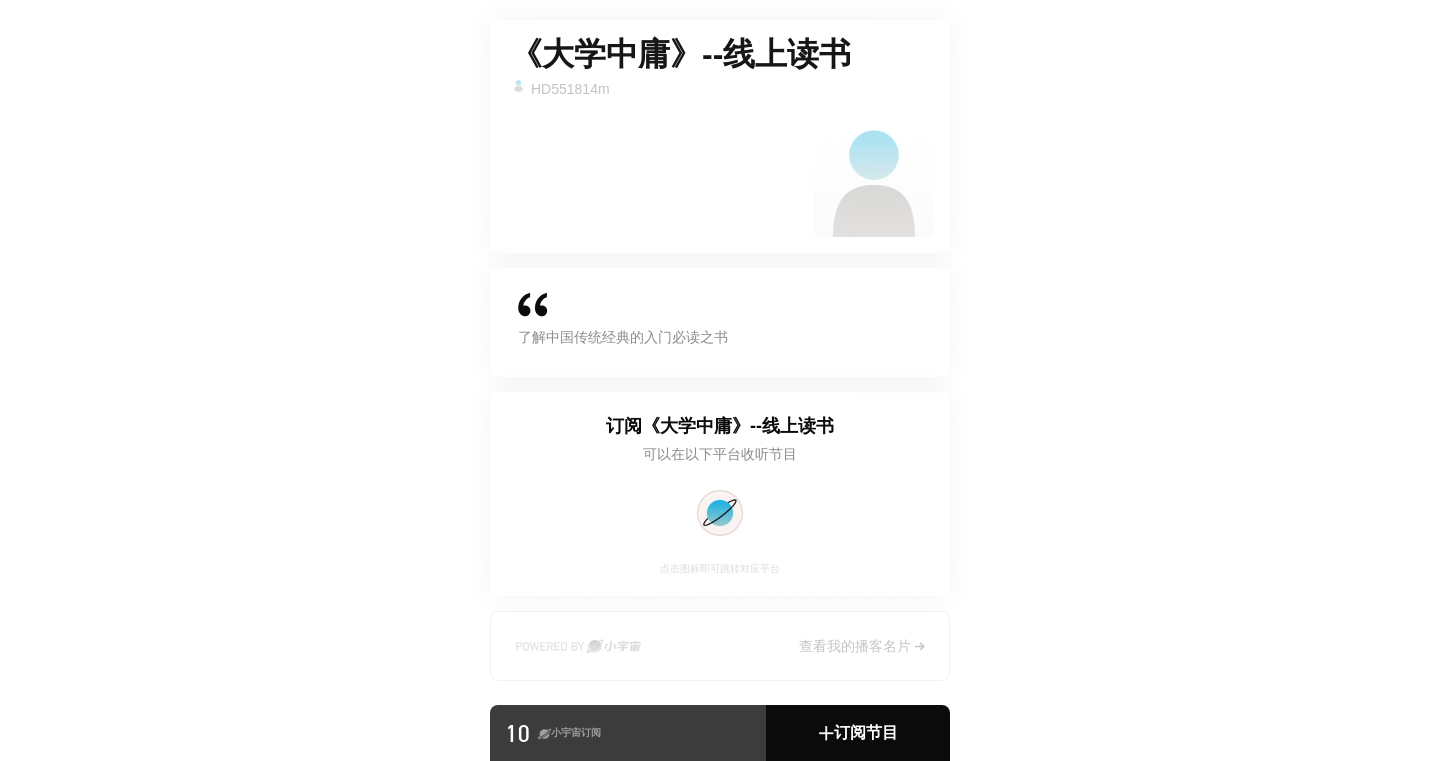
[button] (858, 733)
